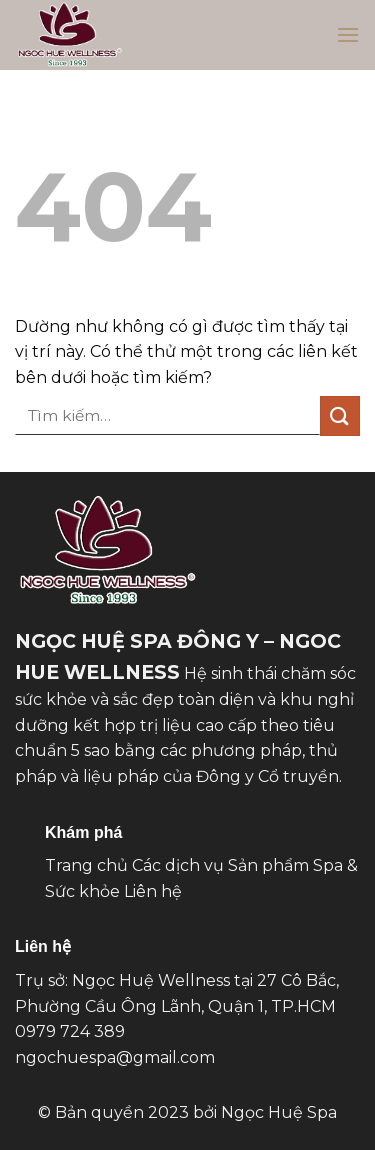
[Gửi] (340, 415)
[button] (348, 34)
